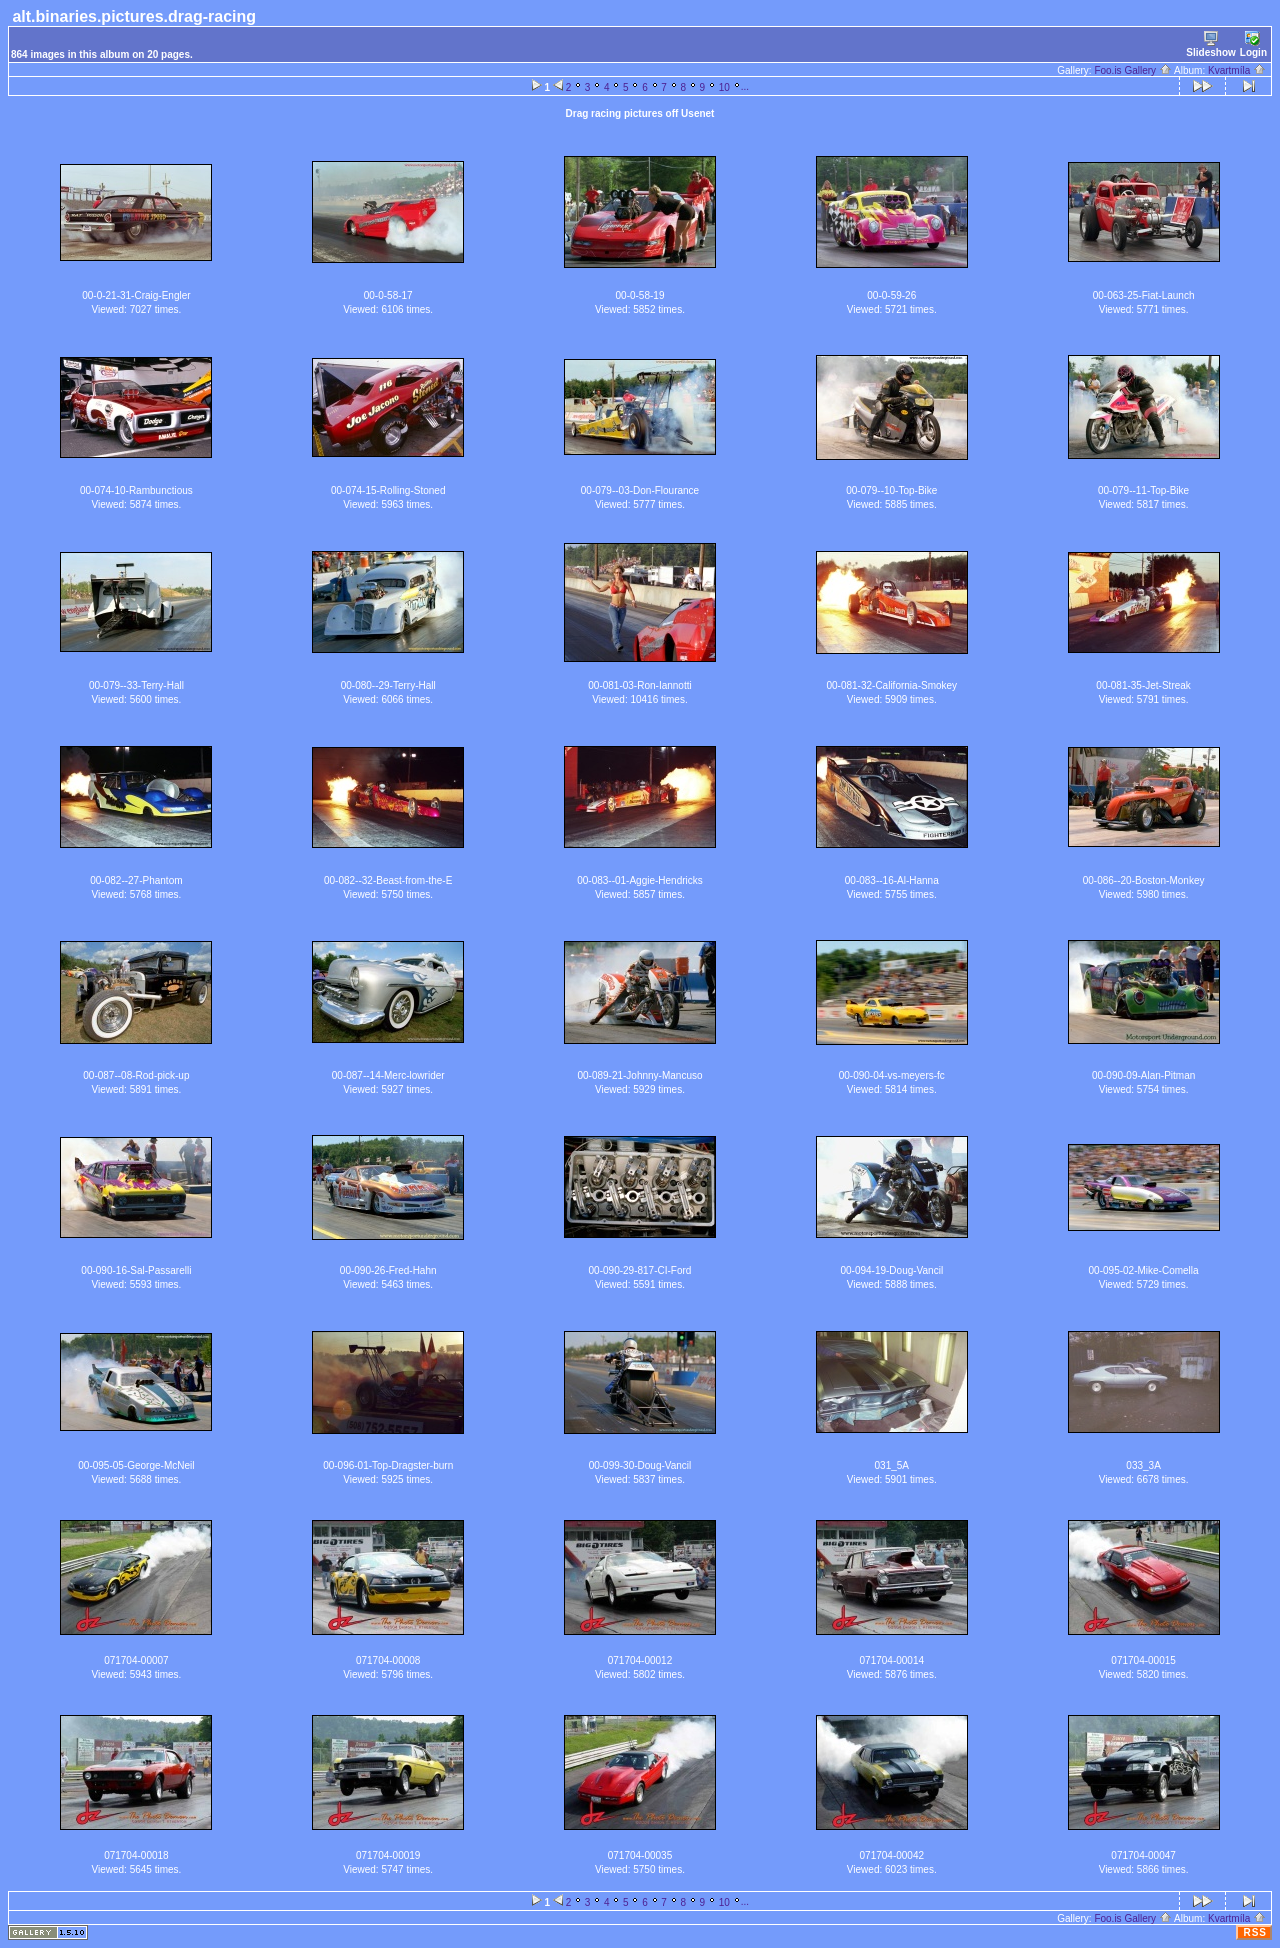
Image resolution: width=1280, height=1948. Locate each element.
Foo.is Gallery (1132, 70)
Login (1253, 44)
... (745, 86)
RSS (1255, 1932)
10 (724, 87)
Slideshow (1210, 44)
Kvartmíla (1237, 70)
